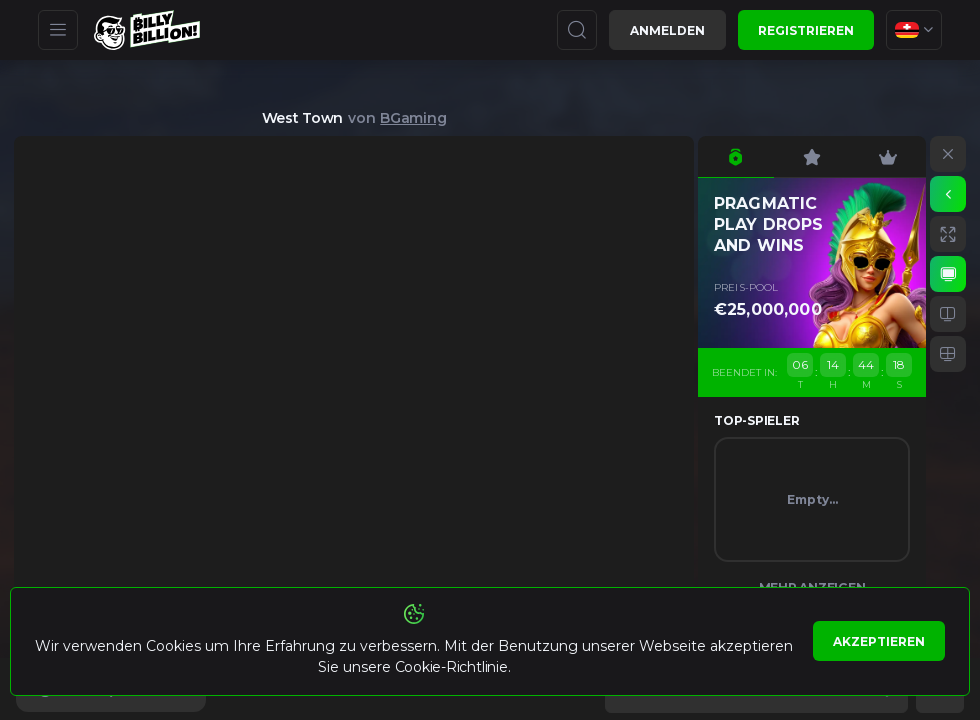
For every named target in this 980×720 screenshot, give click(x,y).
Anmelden (667, 30)
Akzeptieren (879, 641)
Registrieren (806, 30)
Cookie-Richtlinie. (453, 667)
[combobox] (914, 30)
